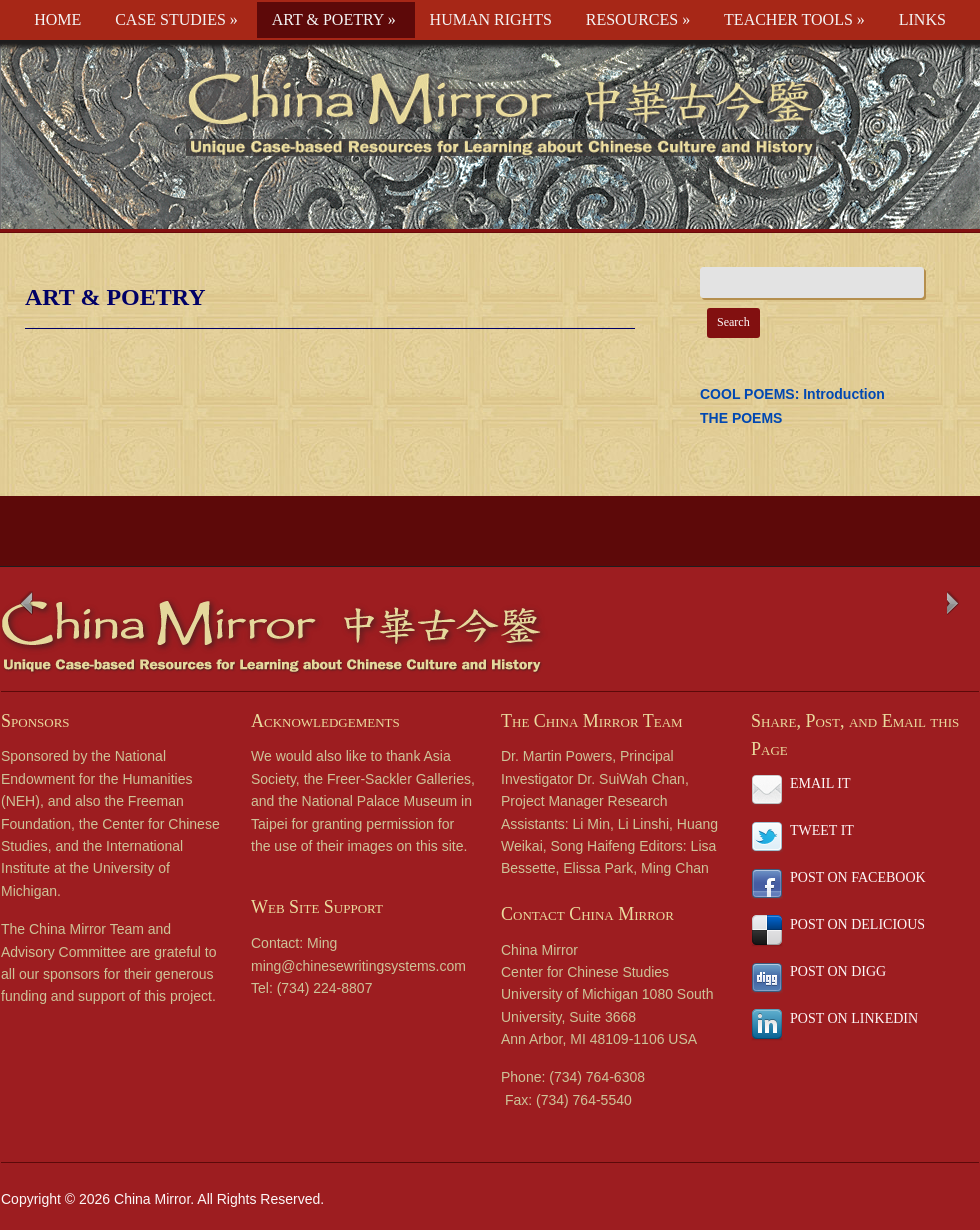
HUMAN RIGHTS (491, 19)
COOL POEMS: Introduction (792, 394)
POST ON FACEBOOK (858, 877)
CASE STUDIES (176, 19)
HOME (57, 19)
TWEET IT (822, 830)
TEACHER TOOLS (794, 19)
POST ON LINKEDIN (854, 1018)
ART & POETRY (334, 19)
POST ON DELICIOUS (857, 924)
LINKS (922, 19)
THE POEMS (741, 418)
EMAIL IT (820, 783)
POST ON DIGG (838, 971)
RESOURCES (638, 19)
